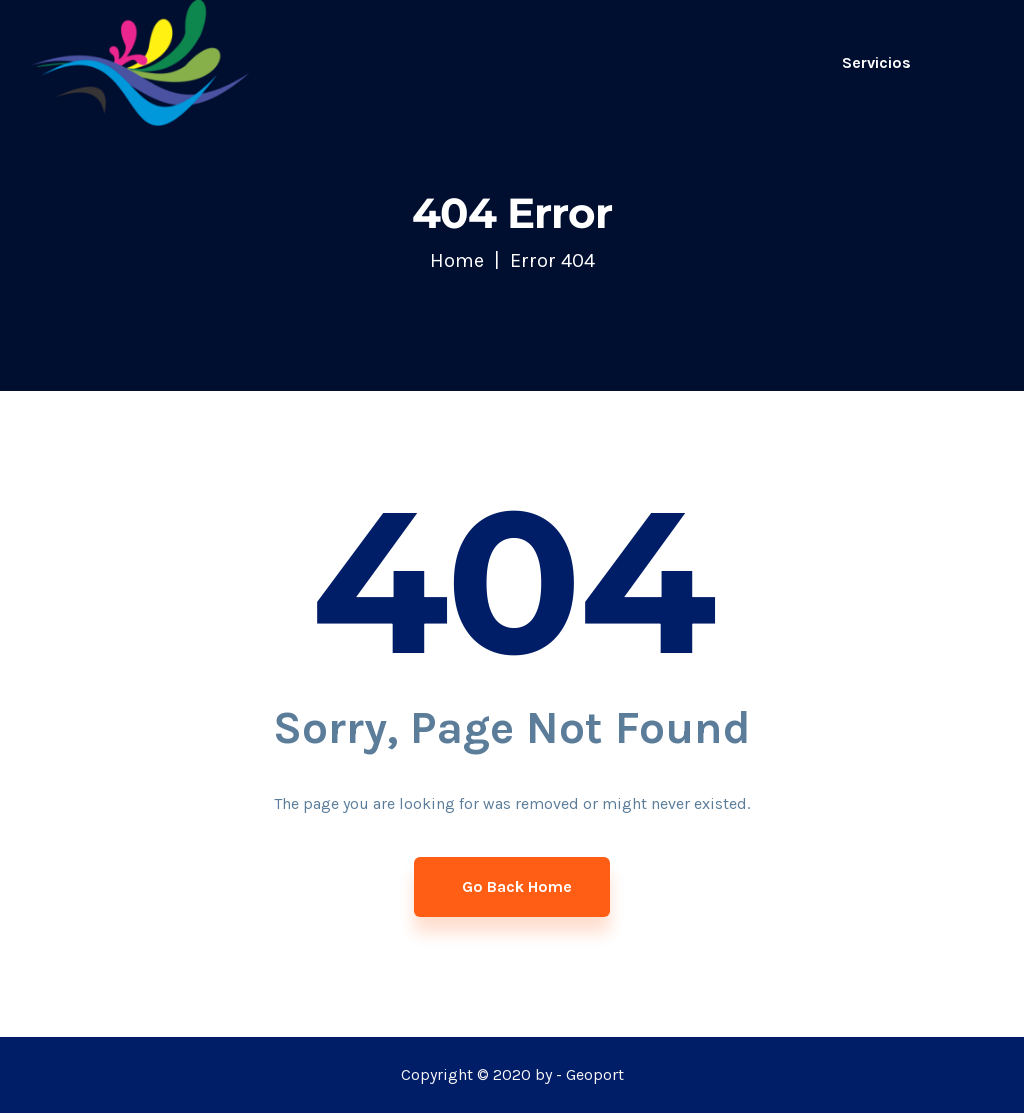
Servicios (876, 62)
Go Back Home (515, 886)
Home (457, 260)
